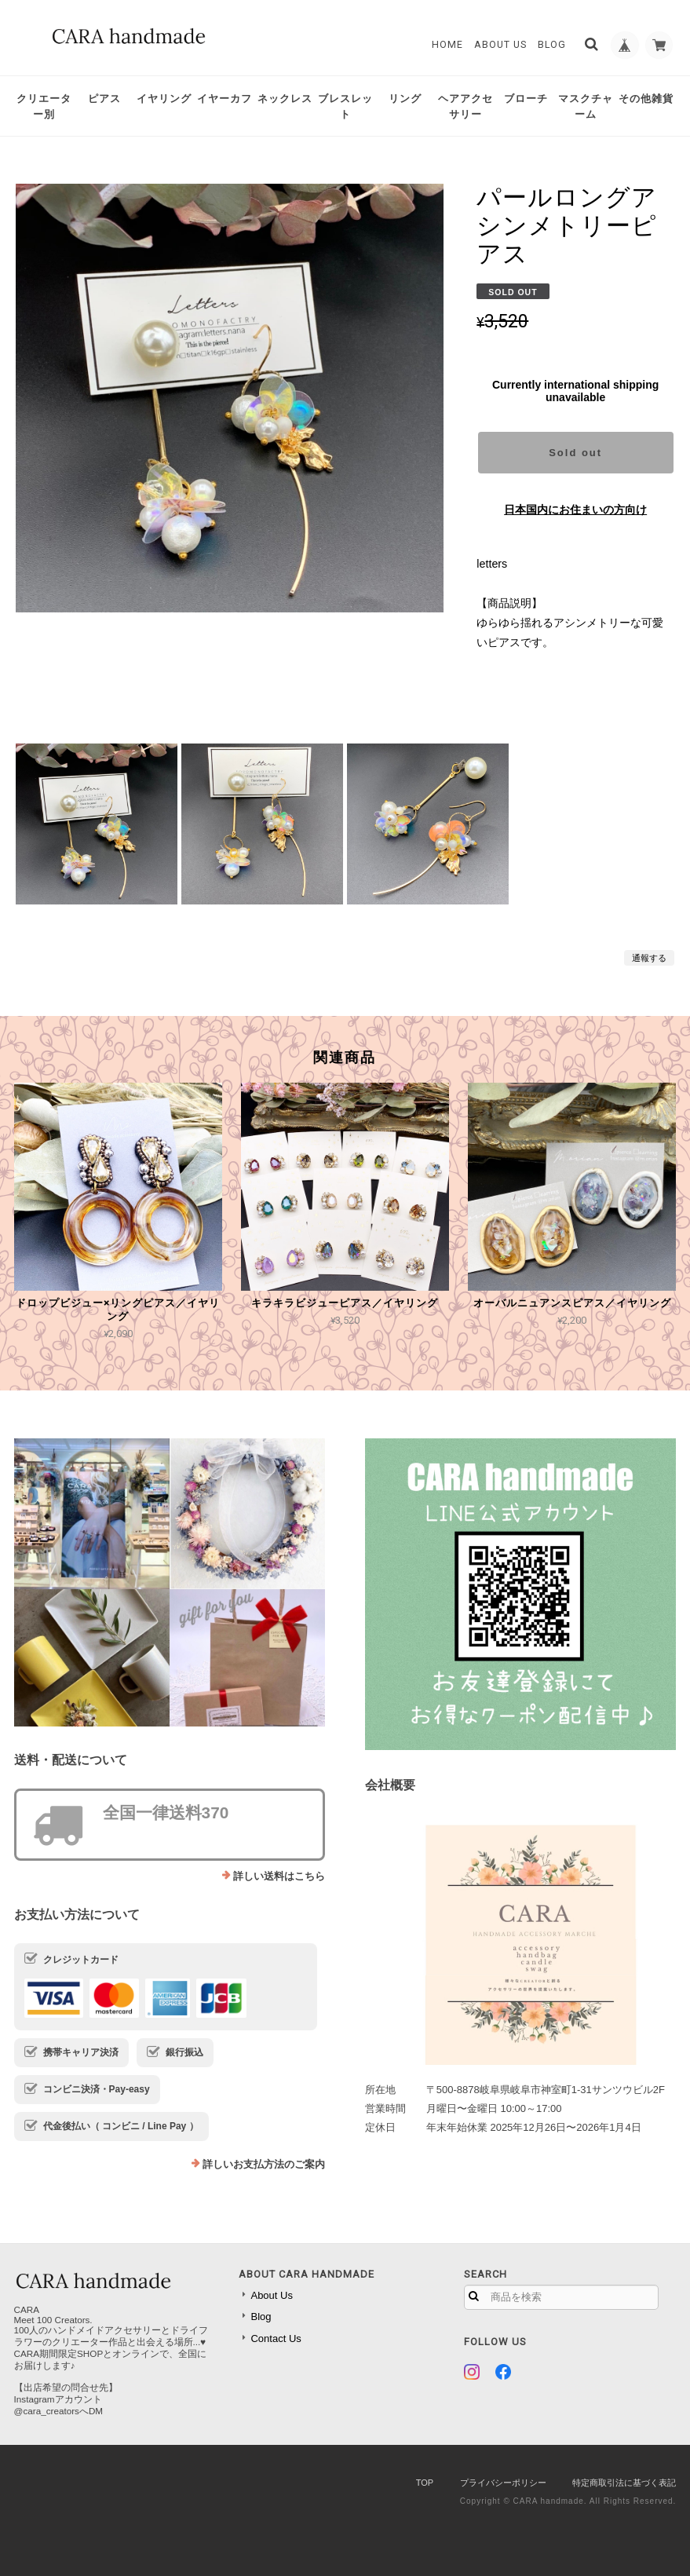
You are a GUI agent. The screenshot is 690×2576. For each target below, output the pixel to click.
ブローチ (526, 98)
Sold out (575, 453)
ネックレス (284, 98)
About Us (495, 44)
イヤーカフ (224, 98)
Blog (546, 44)
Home (442, 44)
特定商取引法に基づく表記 (624, 2482)
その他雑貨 (646, 98)
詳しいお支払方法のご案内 (264, 2164)
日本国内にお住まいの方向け (575, 509)
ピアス (104, 98)
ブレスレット (345, 106)
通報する (649, 958)
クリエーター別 (43, 106)
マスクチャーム (585, 106)
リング (405, 98)
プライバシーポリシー (503, 2482)
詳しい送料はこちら (279, 1876)
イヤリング (164, 98)
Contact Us (275, 2338)
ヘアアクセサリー (465, 106)
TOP (424, 2482)
